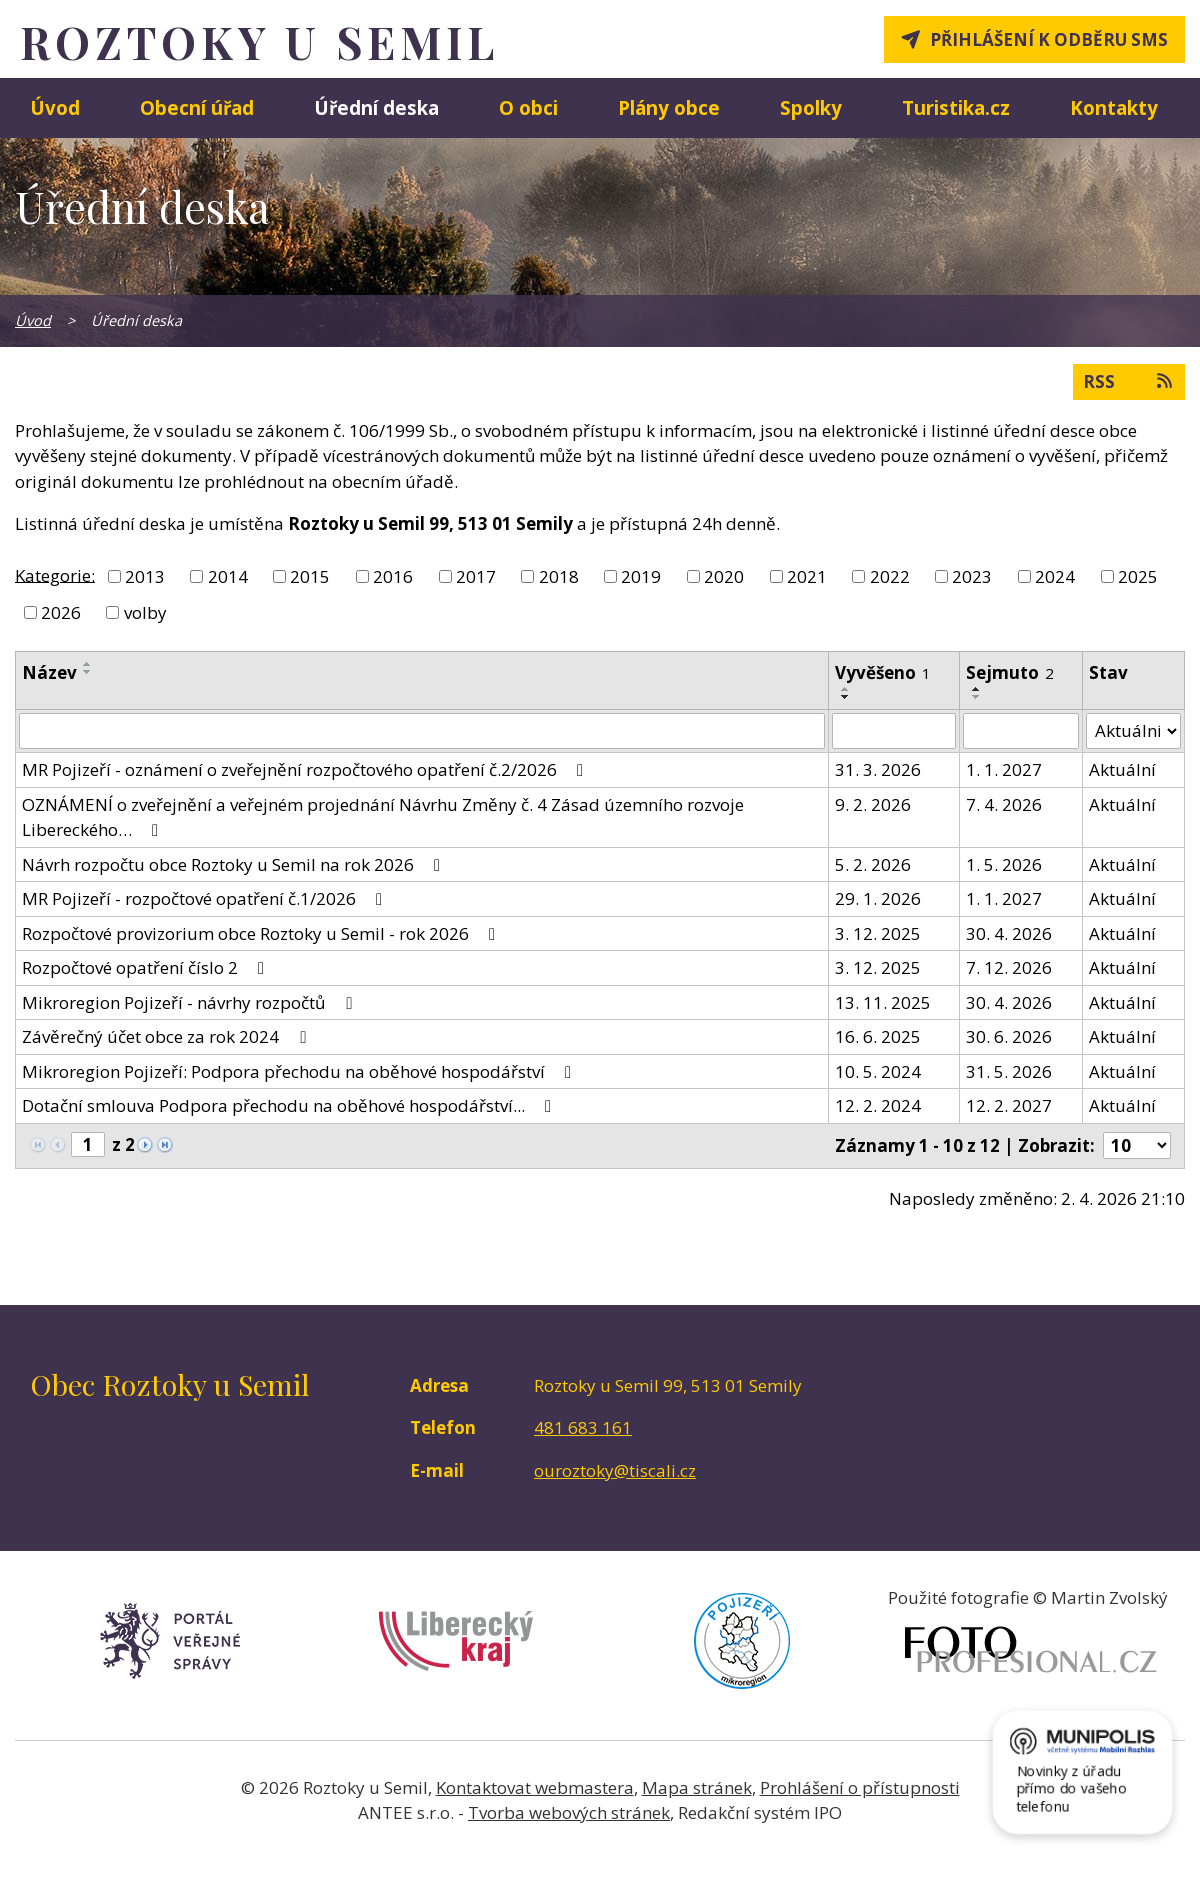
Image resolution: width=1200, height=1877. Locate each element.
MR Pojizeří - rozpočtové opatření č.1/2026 (206, 898)
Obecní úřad (197, 107)
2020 (724, 576)
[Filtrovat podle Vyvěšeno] (894, 731)
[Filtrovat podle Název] (422, 731)
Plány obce (669, 107)
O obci (528, 107)
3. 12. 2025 (878, 933)
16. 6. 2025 (878, 1036)
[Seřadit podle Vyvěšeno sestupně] (846, 697)
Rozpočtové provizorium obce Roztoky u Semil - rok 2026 (262, 933)
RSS (1129, 381)
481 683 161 (583, 1427)
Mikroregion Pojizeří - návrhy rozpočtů (190, 1002)
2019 (641, 576)
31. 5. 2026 (1009, 1071)
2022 (890, 576)
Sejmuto (1010, 672)
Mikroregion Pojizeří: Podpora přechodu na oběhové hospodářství (300, 1071)
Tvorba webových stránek (569, 1812)
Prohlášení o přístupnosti (860, 1787)
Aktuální (1122, 769)
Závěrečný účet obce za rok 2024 (167, 1036)
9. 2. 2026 (873, 804)
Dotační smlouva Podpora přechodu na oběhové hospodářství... (290, 1105)
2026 (61, 612)
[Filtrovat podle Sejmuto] (1021, 731)
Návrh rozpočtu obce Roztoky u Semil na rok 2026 (235, 864)
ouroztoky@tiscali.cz (615, 1470)
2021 (807, 576)
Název (49, 672)
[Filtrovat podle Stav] (1133, 731)
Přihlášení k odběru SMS (1049, 39)
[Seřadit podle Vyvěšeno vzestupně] (846, 689)
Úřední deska (376, 107)
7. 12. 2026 (1009, 967)
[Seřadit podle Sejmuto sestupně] (977, 697)
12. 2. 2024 (878, 1105)
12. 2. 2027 (1009, 1105)
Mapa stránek (697, 1787)
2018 (559, 576)
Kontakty (1114, 107)
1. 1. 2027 (1004, 769)
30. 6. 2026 (1009, 1036)
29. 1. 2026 (878, 898)
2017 (476, 576)
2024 (1055, 576)
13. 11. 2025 (883, 1002)
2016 (393, 576)
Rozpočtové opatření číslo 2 (147, 967)
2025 (1138, 576)
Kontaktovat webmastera (535, 1787)
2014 (228, 576)
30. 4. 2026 (1009, 933)
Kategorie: (55, 574)
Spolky (811, 107)
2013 (145, 576)
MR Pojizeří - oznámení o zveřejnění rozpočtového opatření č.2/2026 (306, 769)
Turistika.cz (956, 107)
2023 (972, 576)
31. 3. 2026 (878, 769)
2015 (310, 576)
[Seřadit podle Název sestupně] (88, 672)
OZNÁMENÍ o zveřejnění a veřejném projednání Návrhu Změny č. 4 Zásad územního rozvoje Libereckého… (383, 817)
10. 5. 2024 (878, 1071)
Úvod (55, 107)
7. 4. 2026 (1004, 804)
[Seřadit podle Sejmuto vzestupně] (977, 689)
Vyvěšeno (883, 672)
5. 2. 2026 (873, 864)
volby (145, 612)
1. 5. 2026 (1004, 864)
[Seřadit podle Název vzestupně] (88, 664)
